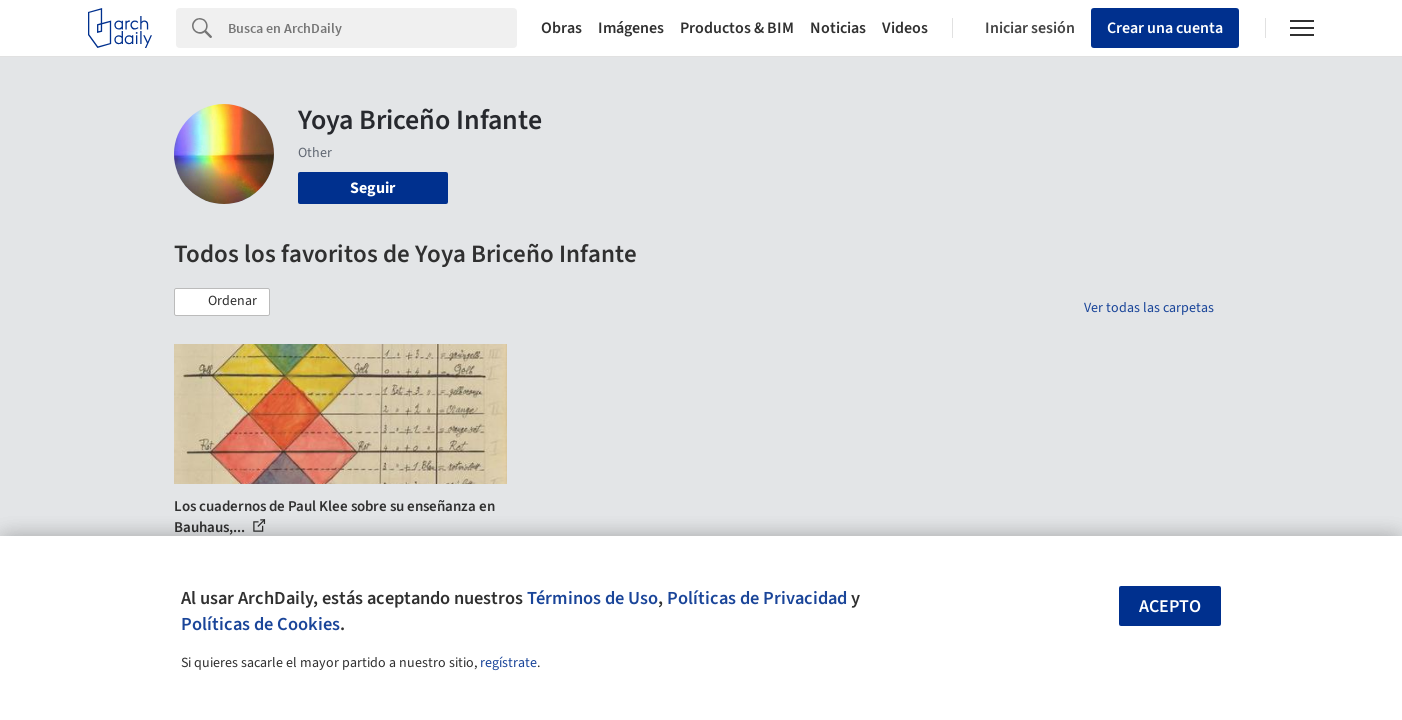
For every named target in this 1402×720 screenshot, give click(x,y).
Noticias (838, 28)
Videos (905, 28)
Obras (561, 28)
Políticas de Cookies (260, 624)
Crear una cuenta (1165, 28)
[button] (222, 302)
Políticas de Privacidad (757, 598)
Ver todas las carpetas (1149, 308)
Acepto (1170, 606)
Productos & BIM (737, 28)
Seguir (372, 188)
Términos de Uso (592, 598)
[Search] (372, 28)
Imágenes (631, 28)
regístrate (508, 663)
